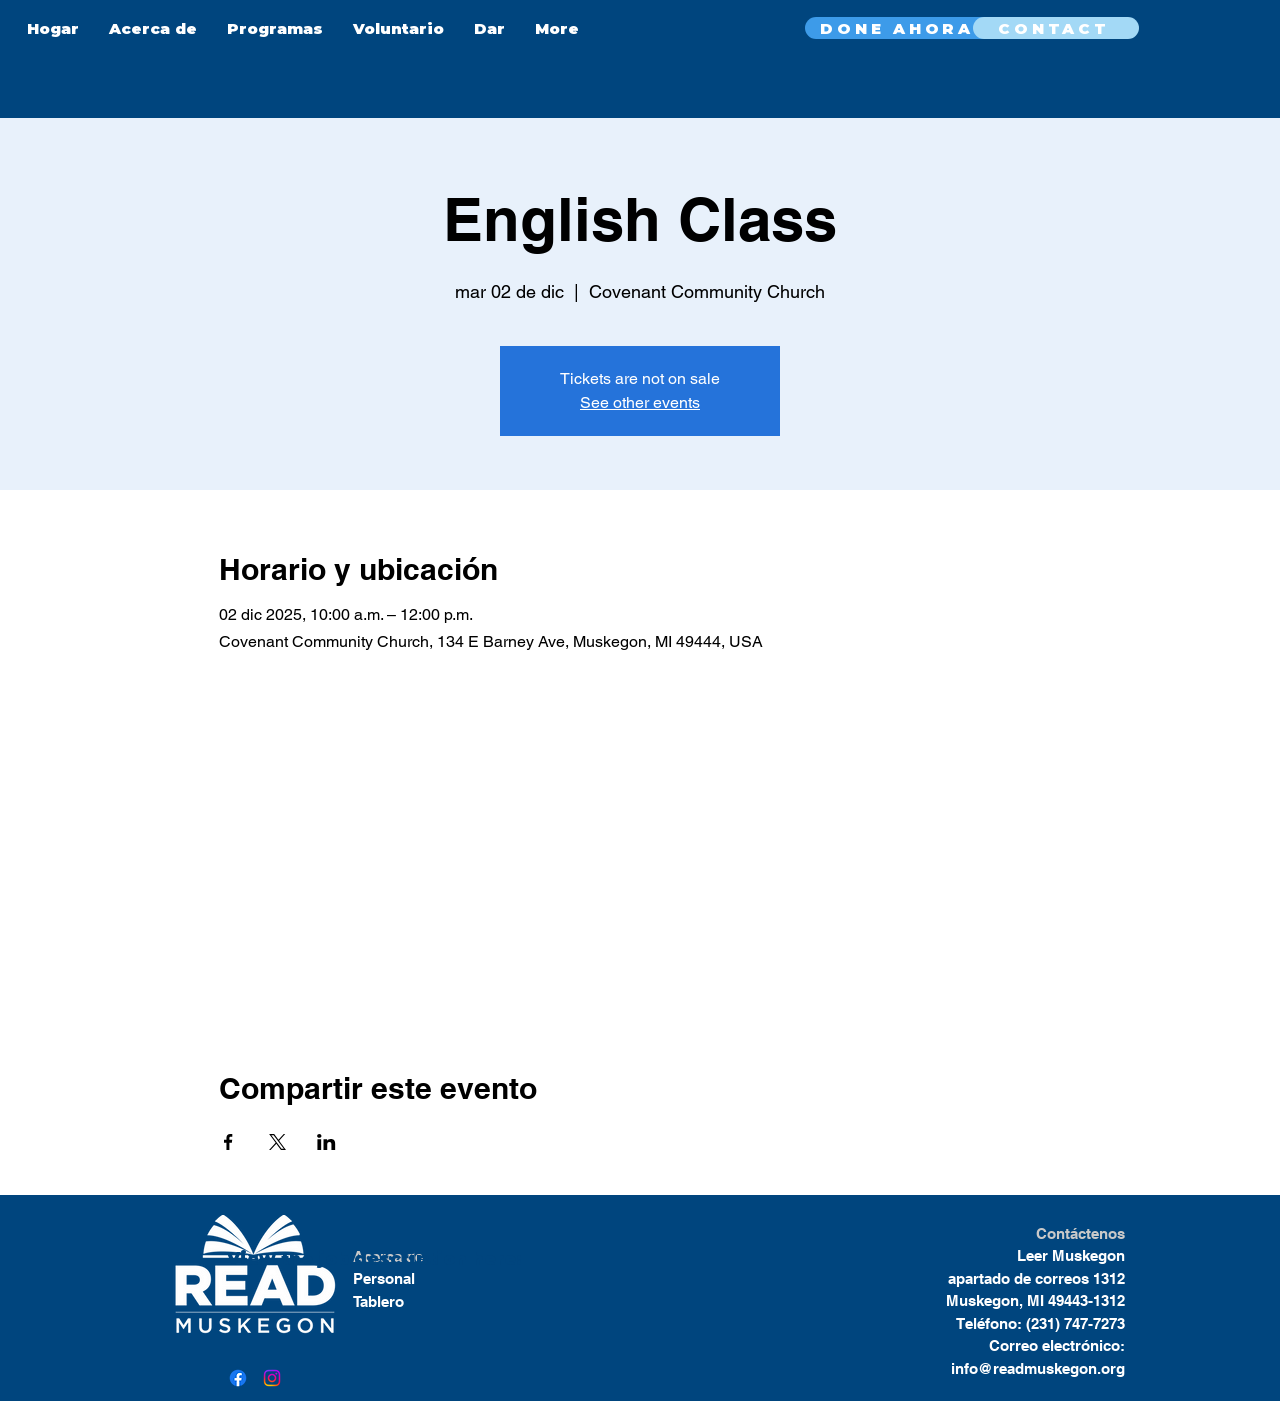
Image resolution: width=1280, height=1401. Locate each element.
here (491, 1259)
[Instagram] (272, 1378)
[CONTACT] (1056, 28)
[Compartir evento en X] (277, 1142)
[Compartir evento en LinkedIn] (326, 1142)
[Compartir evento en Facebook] (228, 1142)
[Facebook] (238, 1378)
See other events (640, 402)
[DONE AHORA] (899, 28)
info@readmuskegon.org (1038, 1368)
